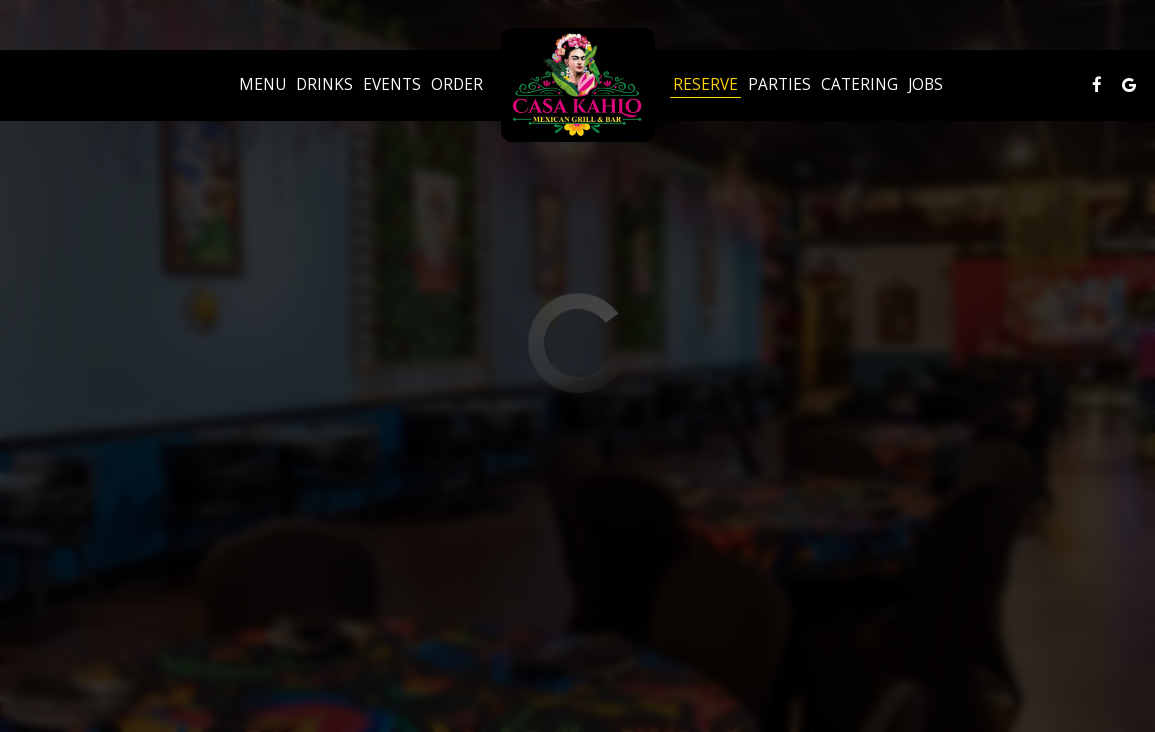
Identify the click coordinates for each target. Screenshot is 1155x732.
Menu (262, 85)
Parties (779, 85)
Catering (859, 85)
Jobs (925, 85)
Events (392, 85)
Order (457, 85)
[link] (578, 85)
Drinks (324, 85)
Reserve (705, 85)
